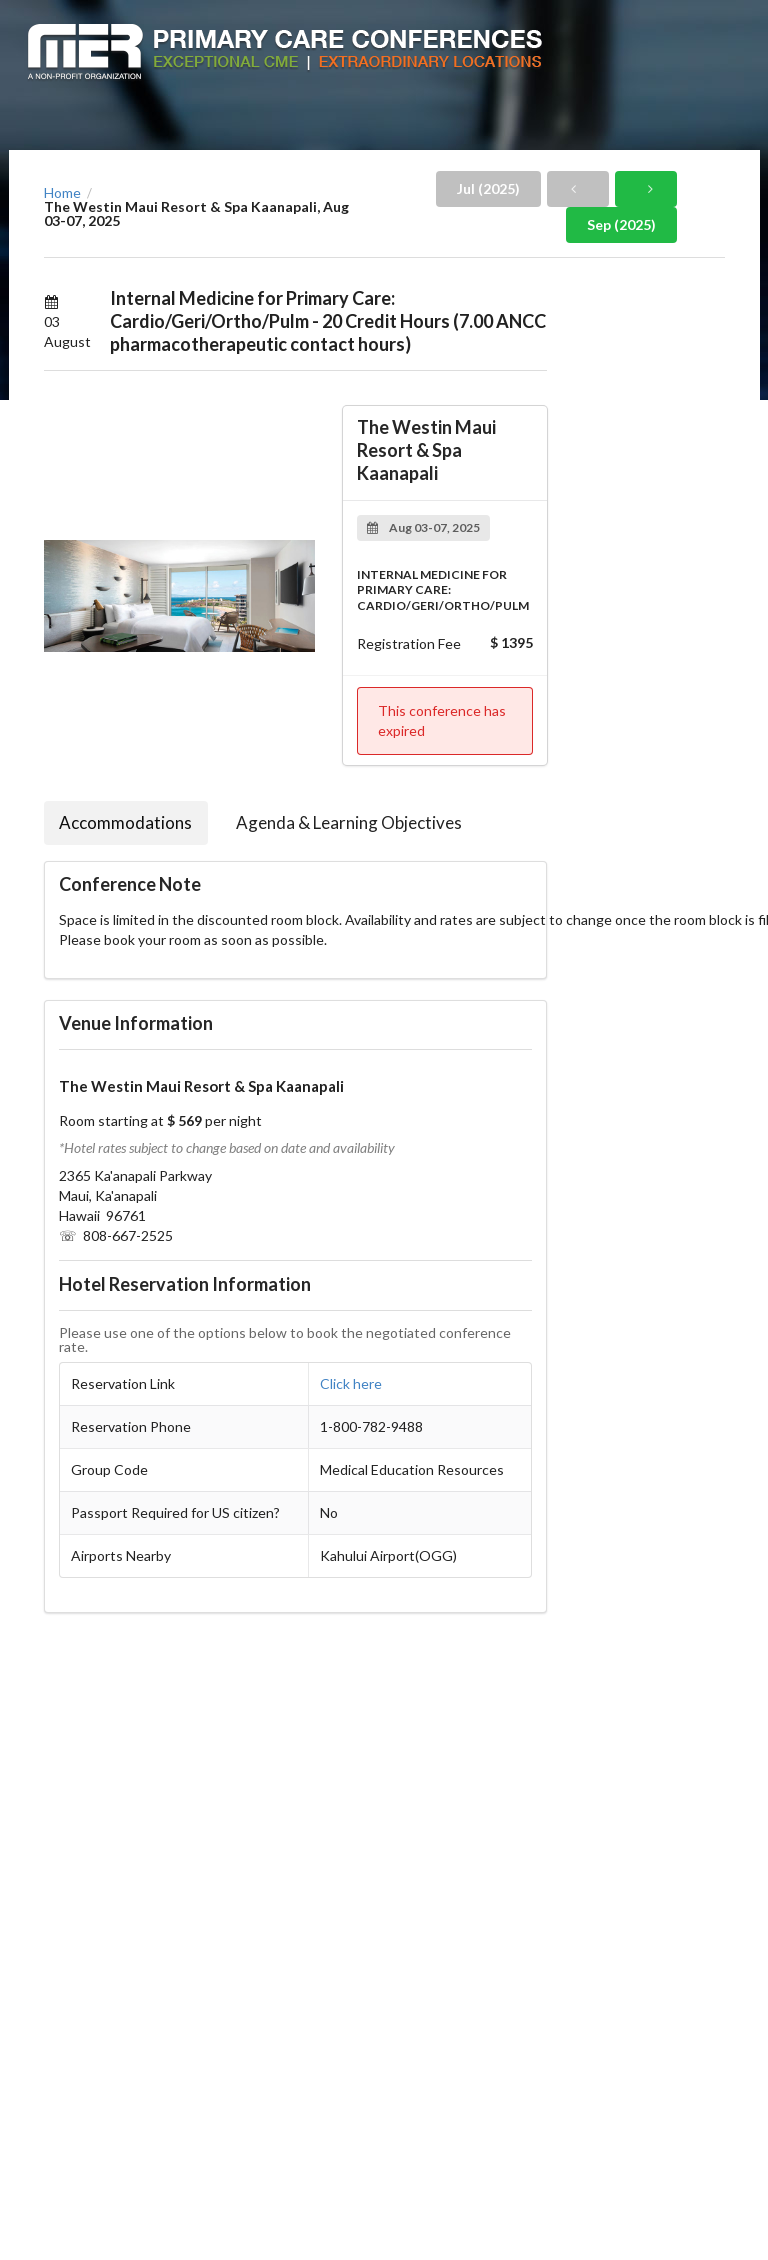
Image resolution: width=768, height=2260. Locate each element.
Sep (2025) (621, 224)
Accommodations (125, 822)
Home (62, 193)
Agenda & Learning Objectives (349, 822)
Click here (351, 1383)
